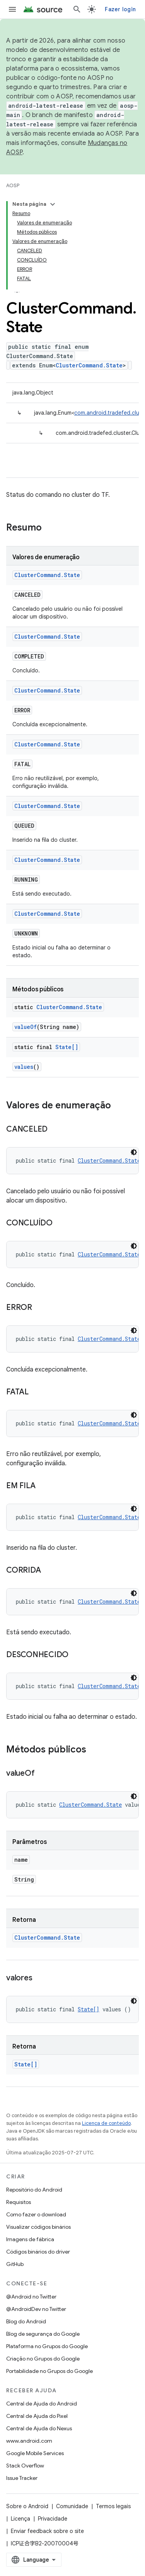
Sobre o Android (27, 2506)
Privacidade (52, 2519)
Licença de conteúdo (106, 2123)
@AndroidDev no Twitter (36, 2308)
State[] (66, 1047)
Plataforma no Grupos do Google (47, 2346)
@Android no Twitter (31, 2296)
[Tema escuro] (133, 1152)
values (23, 1066)
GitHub (15, 2264)
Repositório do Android (34, 2189)
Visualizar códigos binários (38, 2226)
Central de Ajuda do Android (41, 2403)
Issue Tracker (22, 2477)
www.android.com (29, 2440)
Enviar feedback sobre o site (47, 2531)
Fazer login (120, 9)
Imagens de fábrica (30, 2239)
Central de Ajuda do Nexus (39, 2428)
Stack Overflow (25, 2465)
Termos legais (113, 2506)
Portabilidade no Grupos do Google (49, 2371)
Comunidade (72, 2506)
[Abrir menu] (12, 9)
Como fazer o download (36, 2214)
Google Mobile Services (35, 2453)
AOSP (12, 185)
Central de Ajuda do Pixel (37, 2415)
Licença (20, 2519)
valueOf (25, 1026)
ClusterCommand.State (89, 365)
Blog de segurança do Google (43, 2333)
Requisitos (18, 2202)
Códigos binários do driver (38, 2251)
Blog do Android (26, 2321)
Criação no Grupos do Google (43, 2358)
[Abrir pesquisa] (77, 9)
